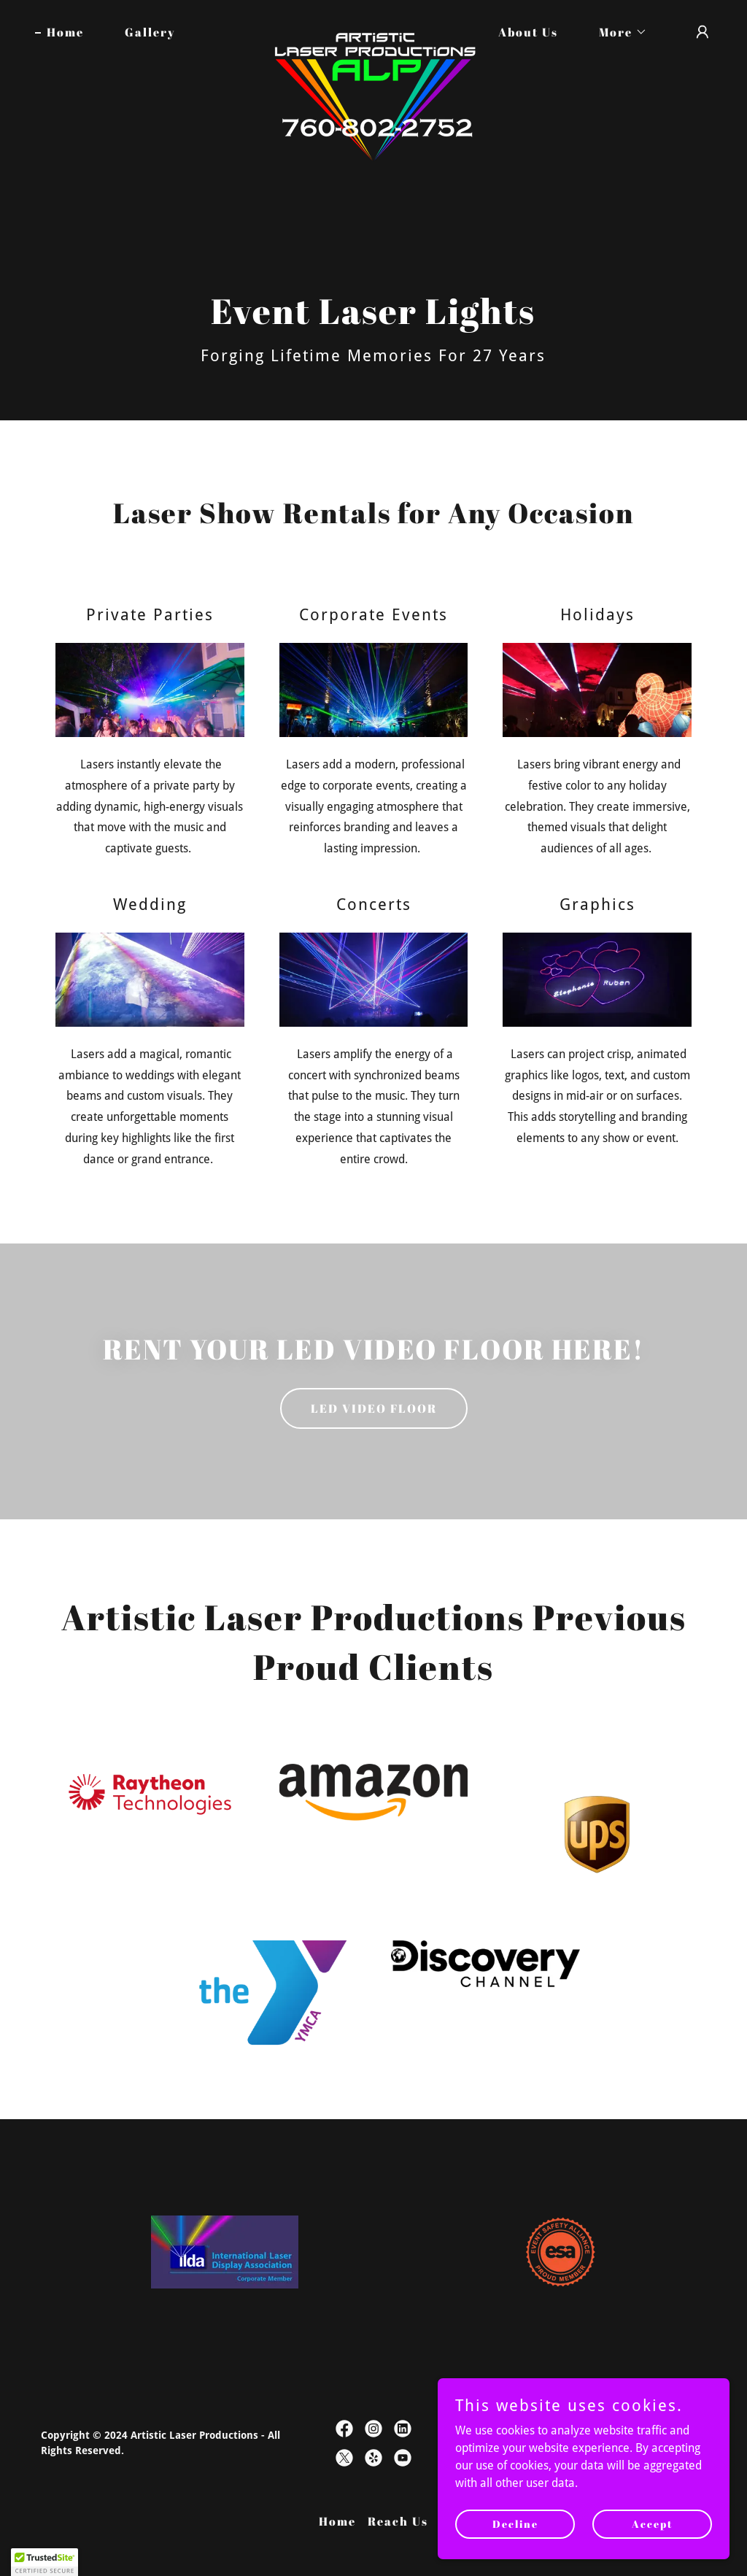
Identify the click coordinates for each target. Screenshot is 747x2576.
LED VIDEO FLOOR (374, 1408)
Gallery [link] (150, 32)
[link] (373, 29)
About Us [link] (528, 32)
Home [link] (65, 32)
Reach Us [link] (398, 2521)
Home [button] (337, 2521)
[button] (617, 32)
